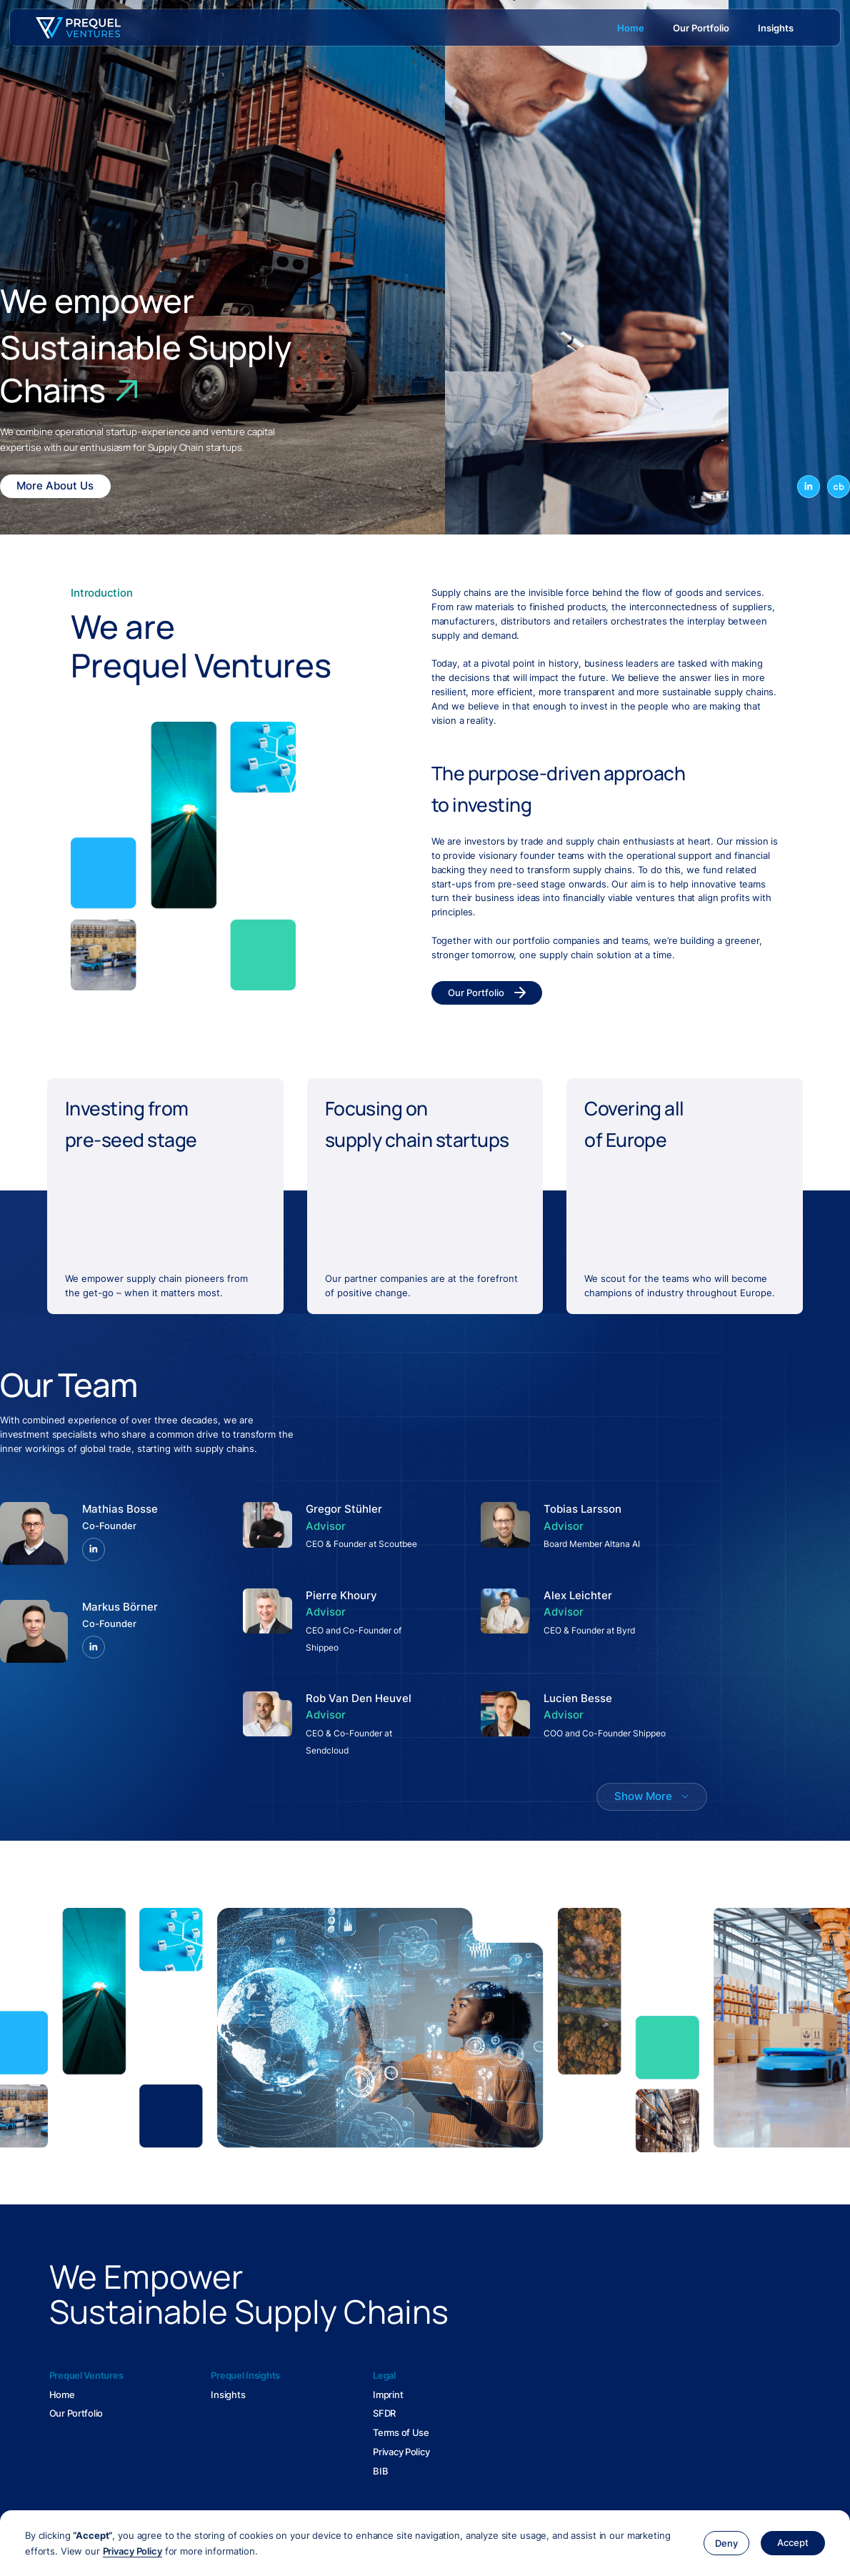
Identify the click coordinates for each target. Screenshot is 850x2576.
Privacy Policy (132, 2551)
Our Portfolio (76, 2413)
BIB (380, 2471)
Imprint (388, 2394)
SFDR (384, 2413)
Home (62, 2394)
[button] (726, 2543)
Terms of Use (401, 2432)
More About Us (55, 485)
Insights (228, 2394)
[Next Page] (651, 1797)
